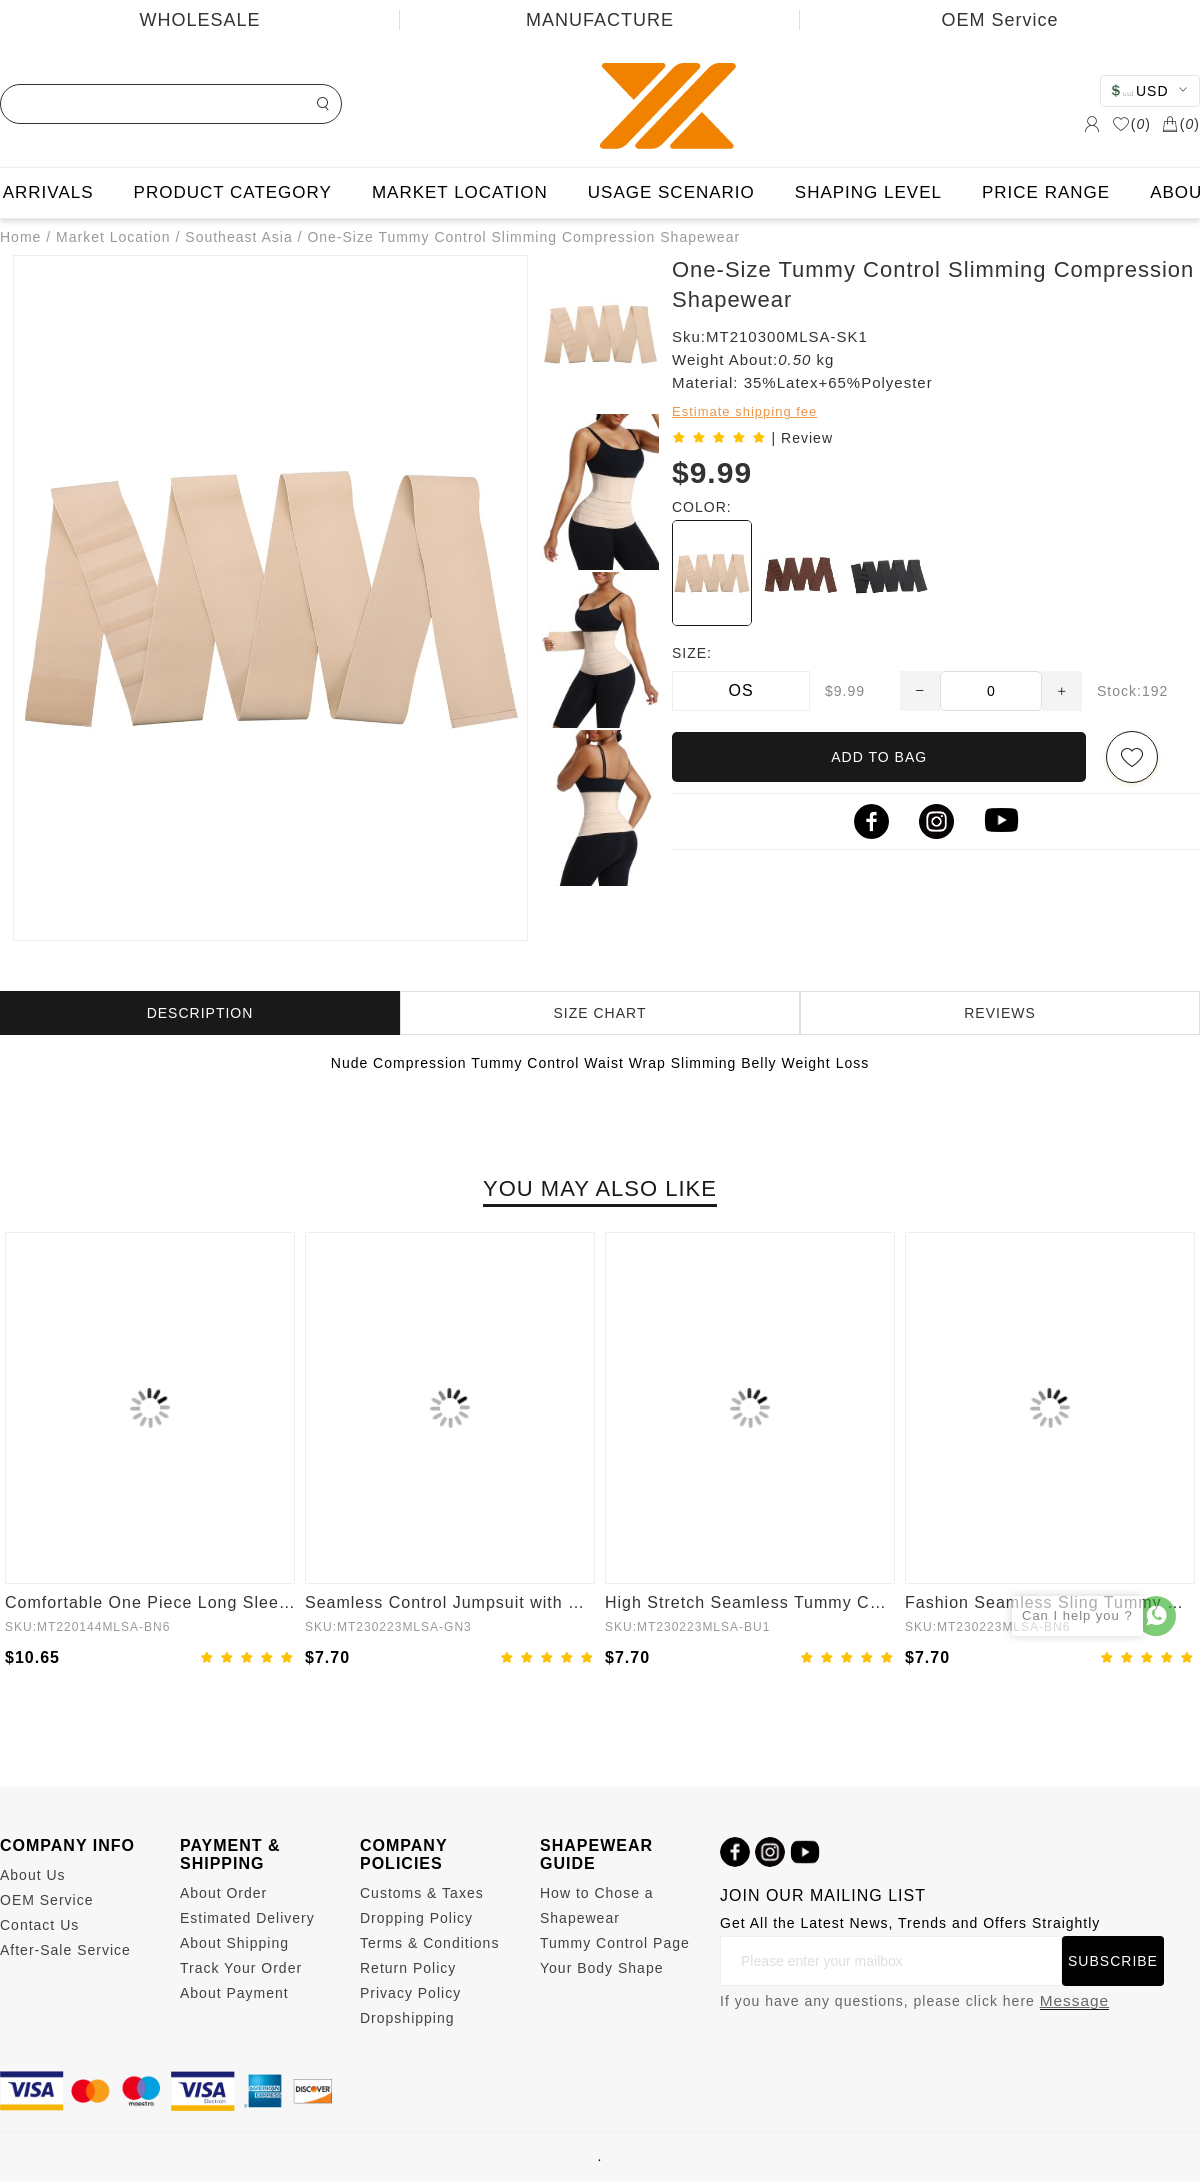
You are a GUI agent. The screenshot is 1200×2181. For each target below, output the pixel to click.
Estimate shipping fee (744, 411)
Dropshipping (407, 2018)
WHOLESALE (199, 20)
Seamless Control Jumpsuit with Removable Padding (450, 1602)
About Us (33, 1875)
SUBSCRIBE (1113, 1961)
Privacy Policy (410, 1993)
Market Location (113, 237)
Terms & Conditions (429, 1943)
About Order (223, 1893)
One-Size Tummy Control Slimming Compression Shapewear (523, 237)
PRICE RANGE (1046, 192)
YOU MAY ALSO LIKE (600, 1188)
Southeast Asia (238, 237)
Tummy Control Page (615, 1943)
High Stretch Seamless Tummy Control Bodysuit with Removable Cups (750, 1602)
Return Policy (408, 1968)
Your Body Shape (601, 1968)
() (1131, 124)
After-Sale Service (65, 1950)
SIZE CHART (600, 1013)
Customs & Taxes (422, 1893)
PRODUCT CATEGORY (233, 192)
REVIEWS (1000, 1013)
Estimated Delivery (247, 1918)
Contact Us (39, 1925)
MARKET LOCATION (460, 192)
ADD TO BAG (879, 757)
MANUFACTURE (600, 20)
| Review (802, 438)
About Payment (234, 1993)
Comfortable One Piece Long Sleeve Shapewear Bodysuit (150, 1602)
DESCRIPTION (200, 1013)
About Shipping (234, 1943)
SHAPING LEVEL (868, 192)
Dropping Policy (416, 1918)
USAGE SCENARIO (671, 192)
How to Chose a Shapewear (597, 1905)
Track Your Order (241, 1968)
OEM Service (999, 20)
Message (1074, 2000)
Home (20, 237)
